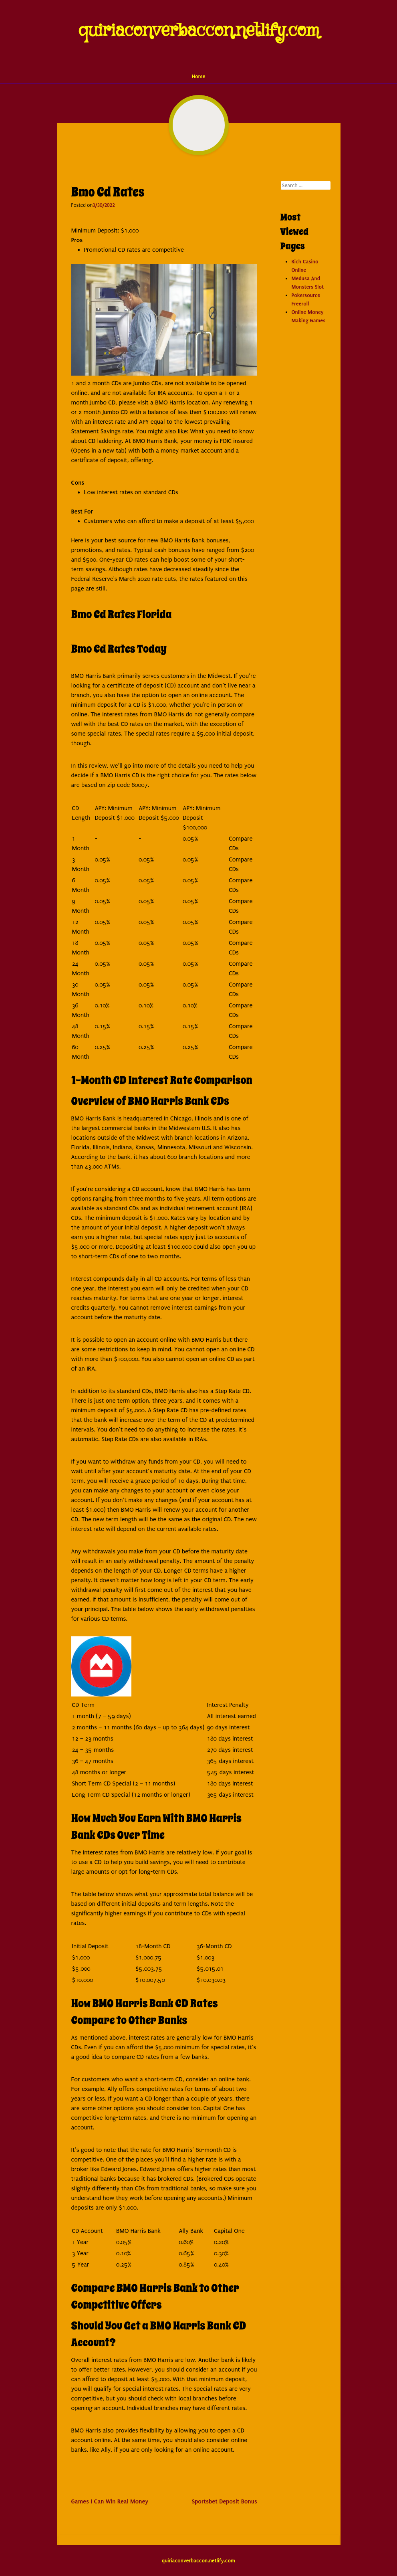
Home (199, 76)
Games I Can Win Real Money (109, 2501)
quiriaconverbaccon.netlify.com (198, 31)
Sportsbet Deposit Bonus (224, 2501)
